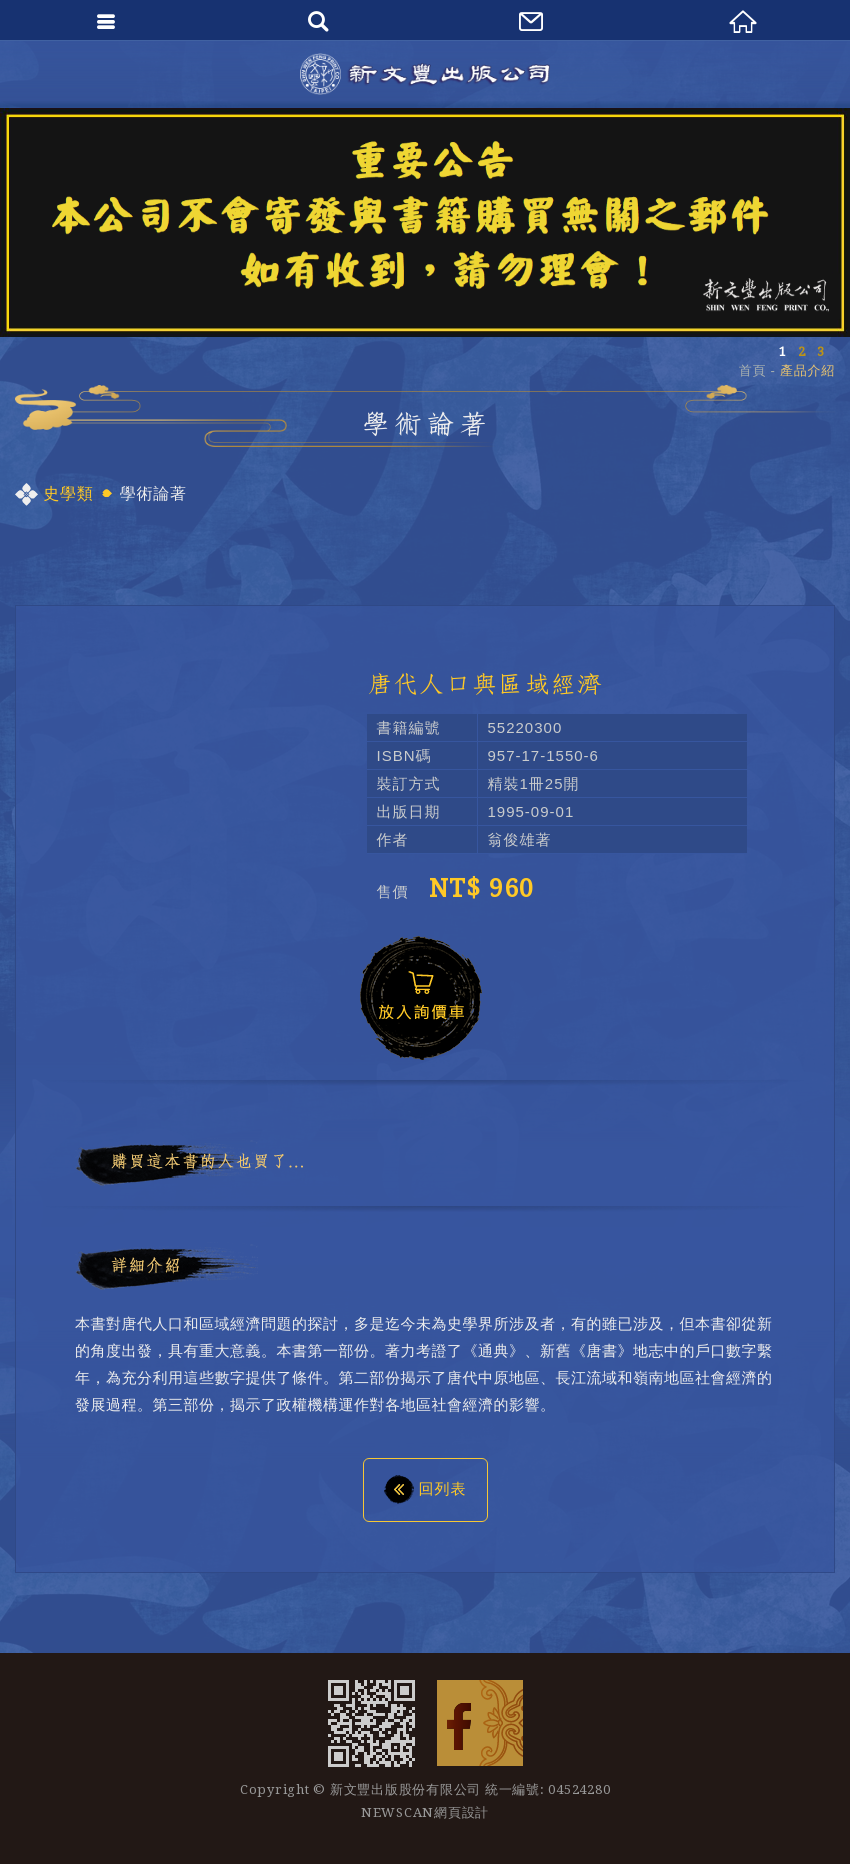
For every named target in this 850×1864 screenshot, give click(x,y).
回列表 (425, 1488)
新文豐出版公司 (425, 74)
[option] (425, 222)
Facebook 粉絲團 (480, 1723)
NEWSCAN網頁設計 (425, 1812)
